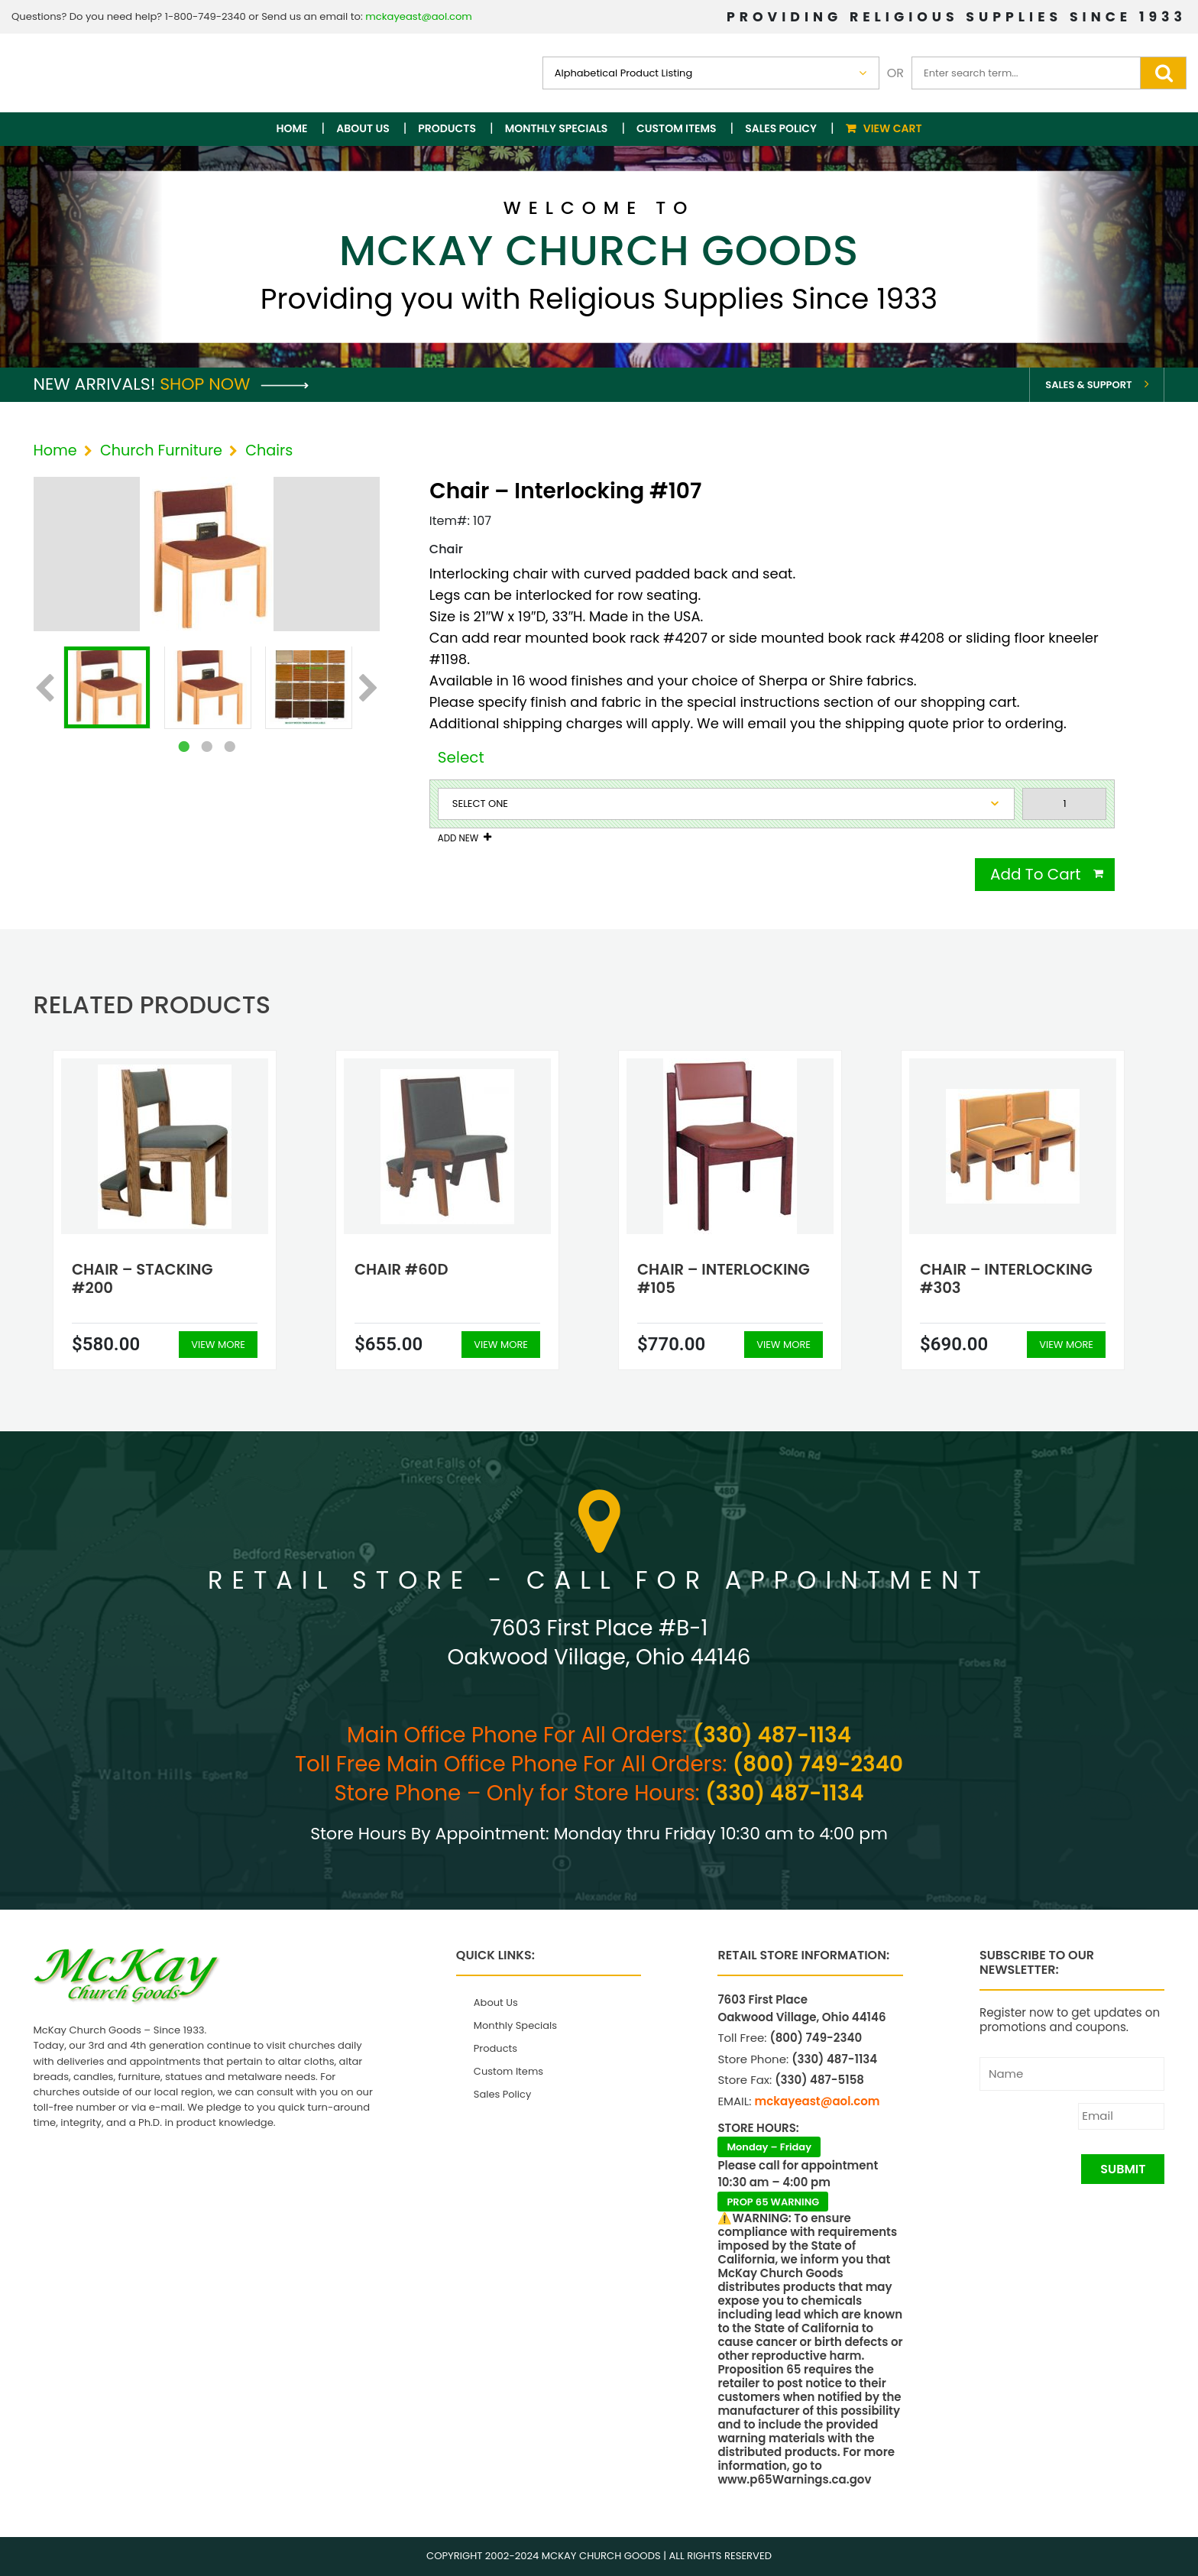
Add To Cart (1035, 874)
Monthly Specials (556, 128)
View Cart (892, 128)
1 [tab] (183, 746)
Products (447, 128)
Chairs (269, 450)
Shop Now (234, 384)
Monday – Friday (769, 2147)
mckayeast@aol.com (418, 16)
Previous (45, 689)
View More (218, 1344)
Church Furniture (161, 450)
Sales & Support (1088, 384)
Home (292, 128)
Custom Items (676, 128)
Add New (458, 838)
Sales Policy (781, 128)
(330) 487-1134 (772, 1735)
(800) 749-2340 (818, 1764)
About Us (362, 128)
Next (369, 689)
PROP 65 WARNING (773, 2202)
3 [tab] (229, 746)
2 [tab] (206, 746)
